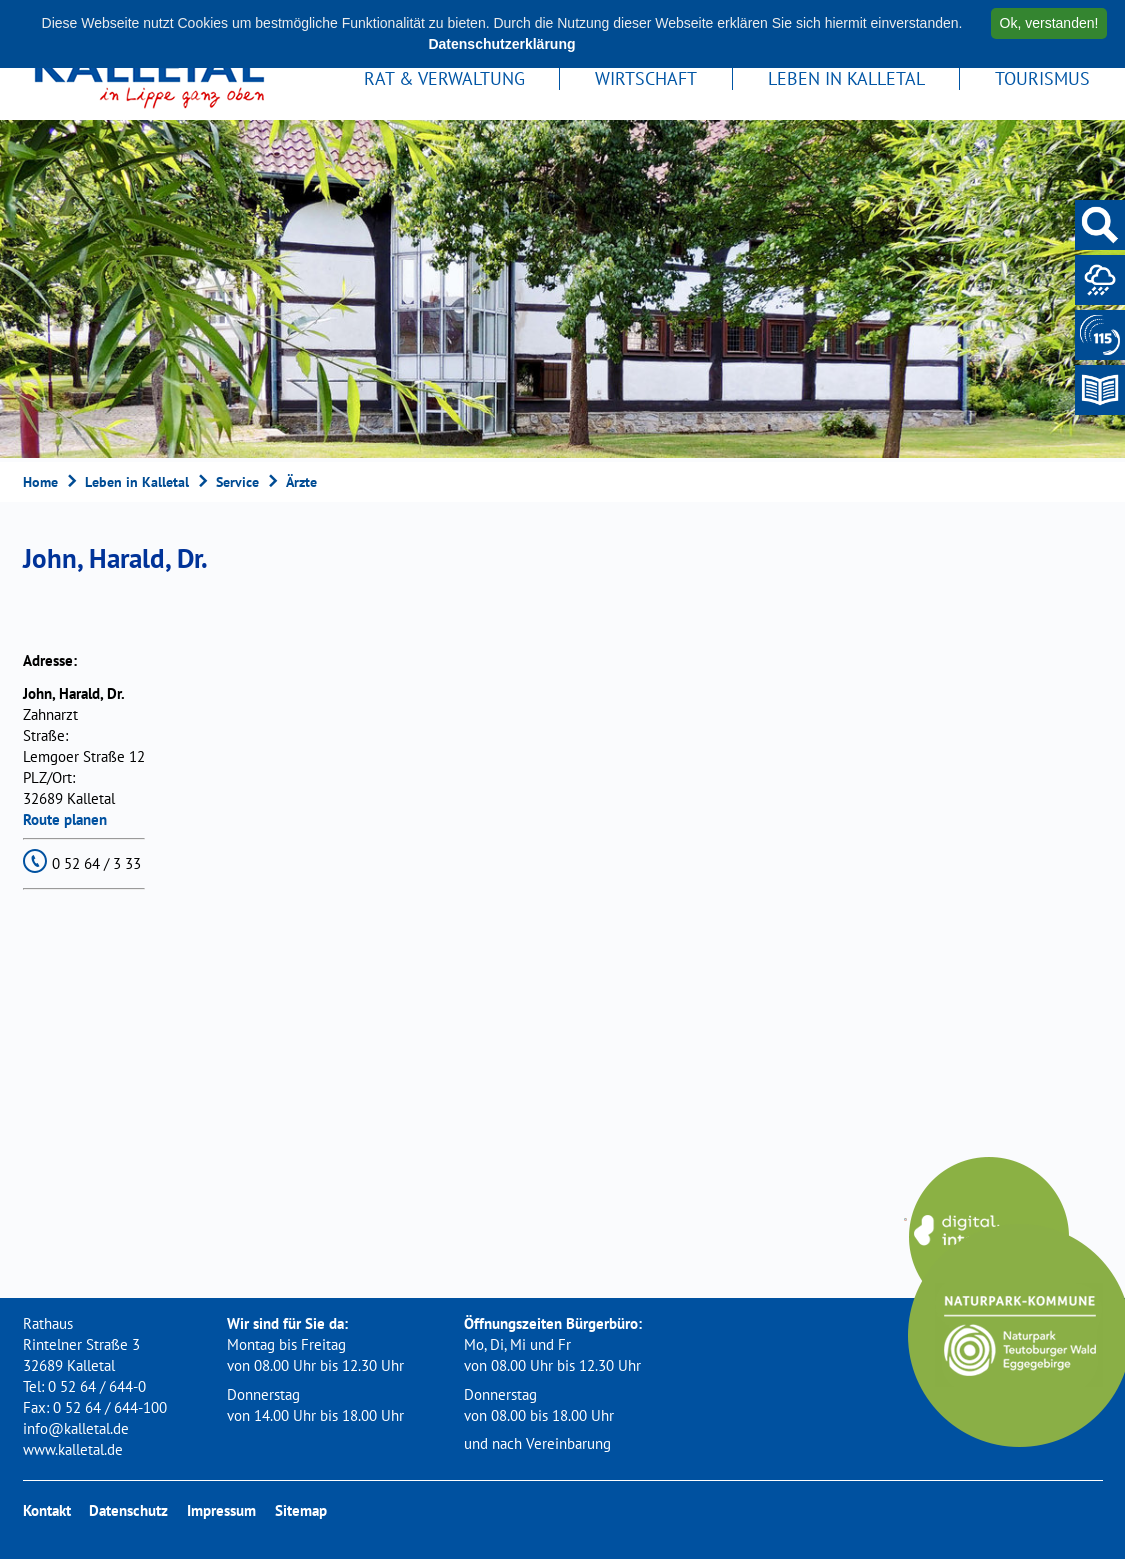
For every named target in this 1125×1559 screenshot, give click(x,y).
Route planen (65, 819)
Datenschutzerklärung (501, 44)
